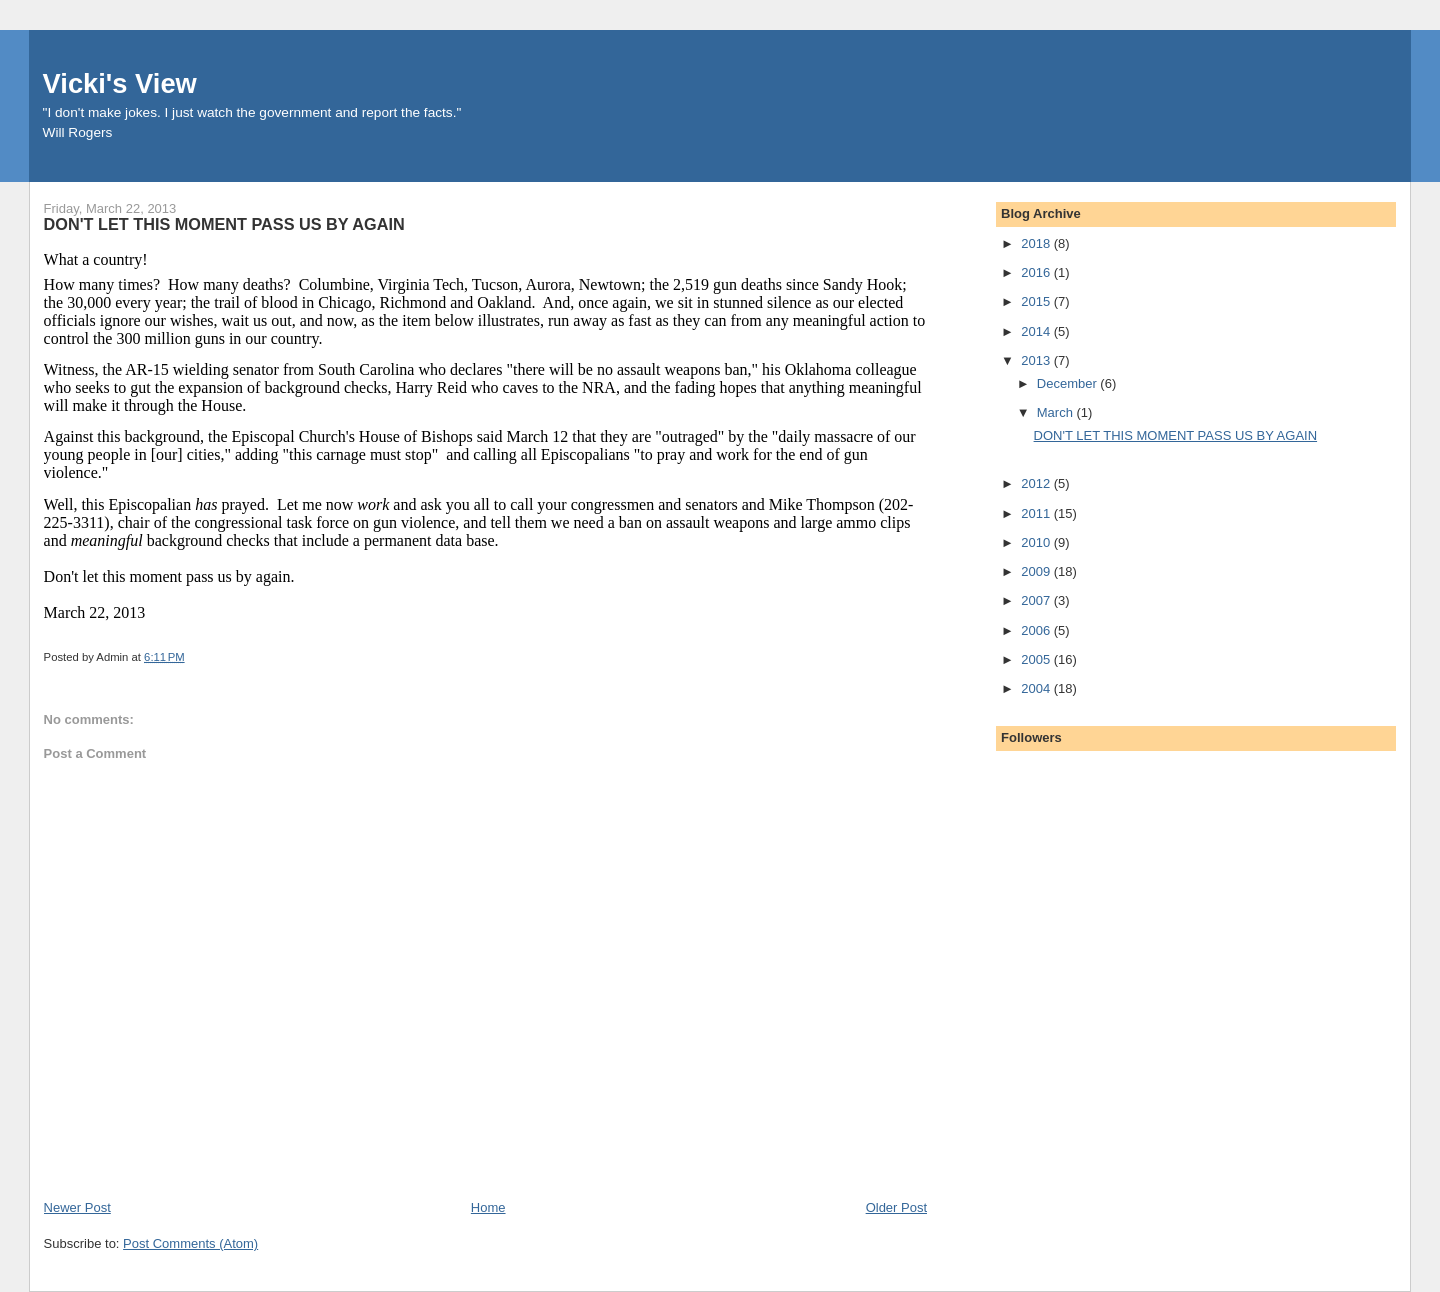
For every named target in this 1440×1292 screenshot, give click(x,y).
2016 (1037, 272)
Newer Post (77, 1207)
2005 (1037, 659)
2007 (1037, 600)
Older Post (896, 1207)
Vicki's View (120, 83)
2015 (1037, 301)
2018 (1037, 243)
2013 (1037, 360)
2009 (1037, 571)
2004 (1037, 688)
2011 (1037, 513)
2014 (1037, 331)
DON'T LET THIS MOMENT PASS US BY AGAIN (1176, 435)
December (1069, 383)
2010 (1037, 542)
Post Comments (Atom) (190, 1243)
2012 (1037, 483)
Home (488, 1207)
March (1057, 412)
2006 (1037, 630)
